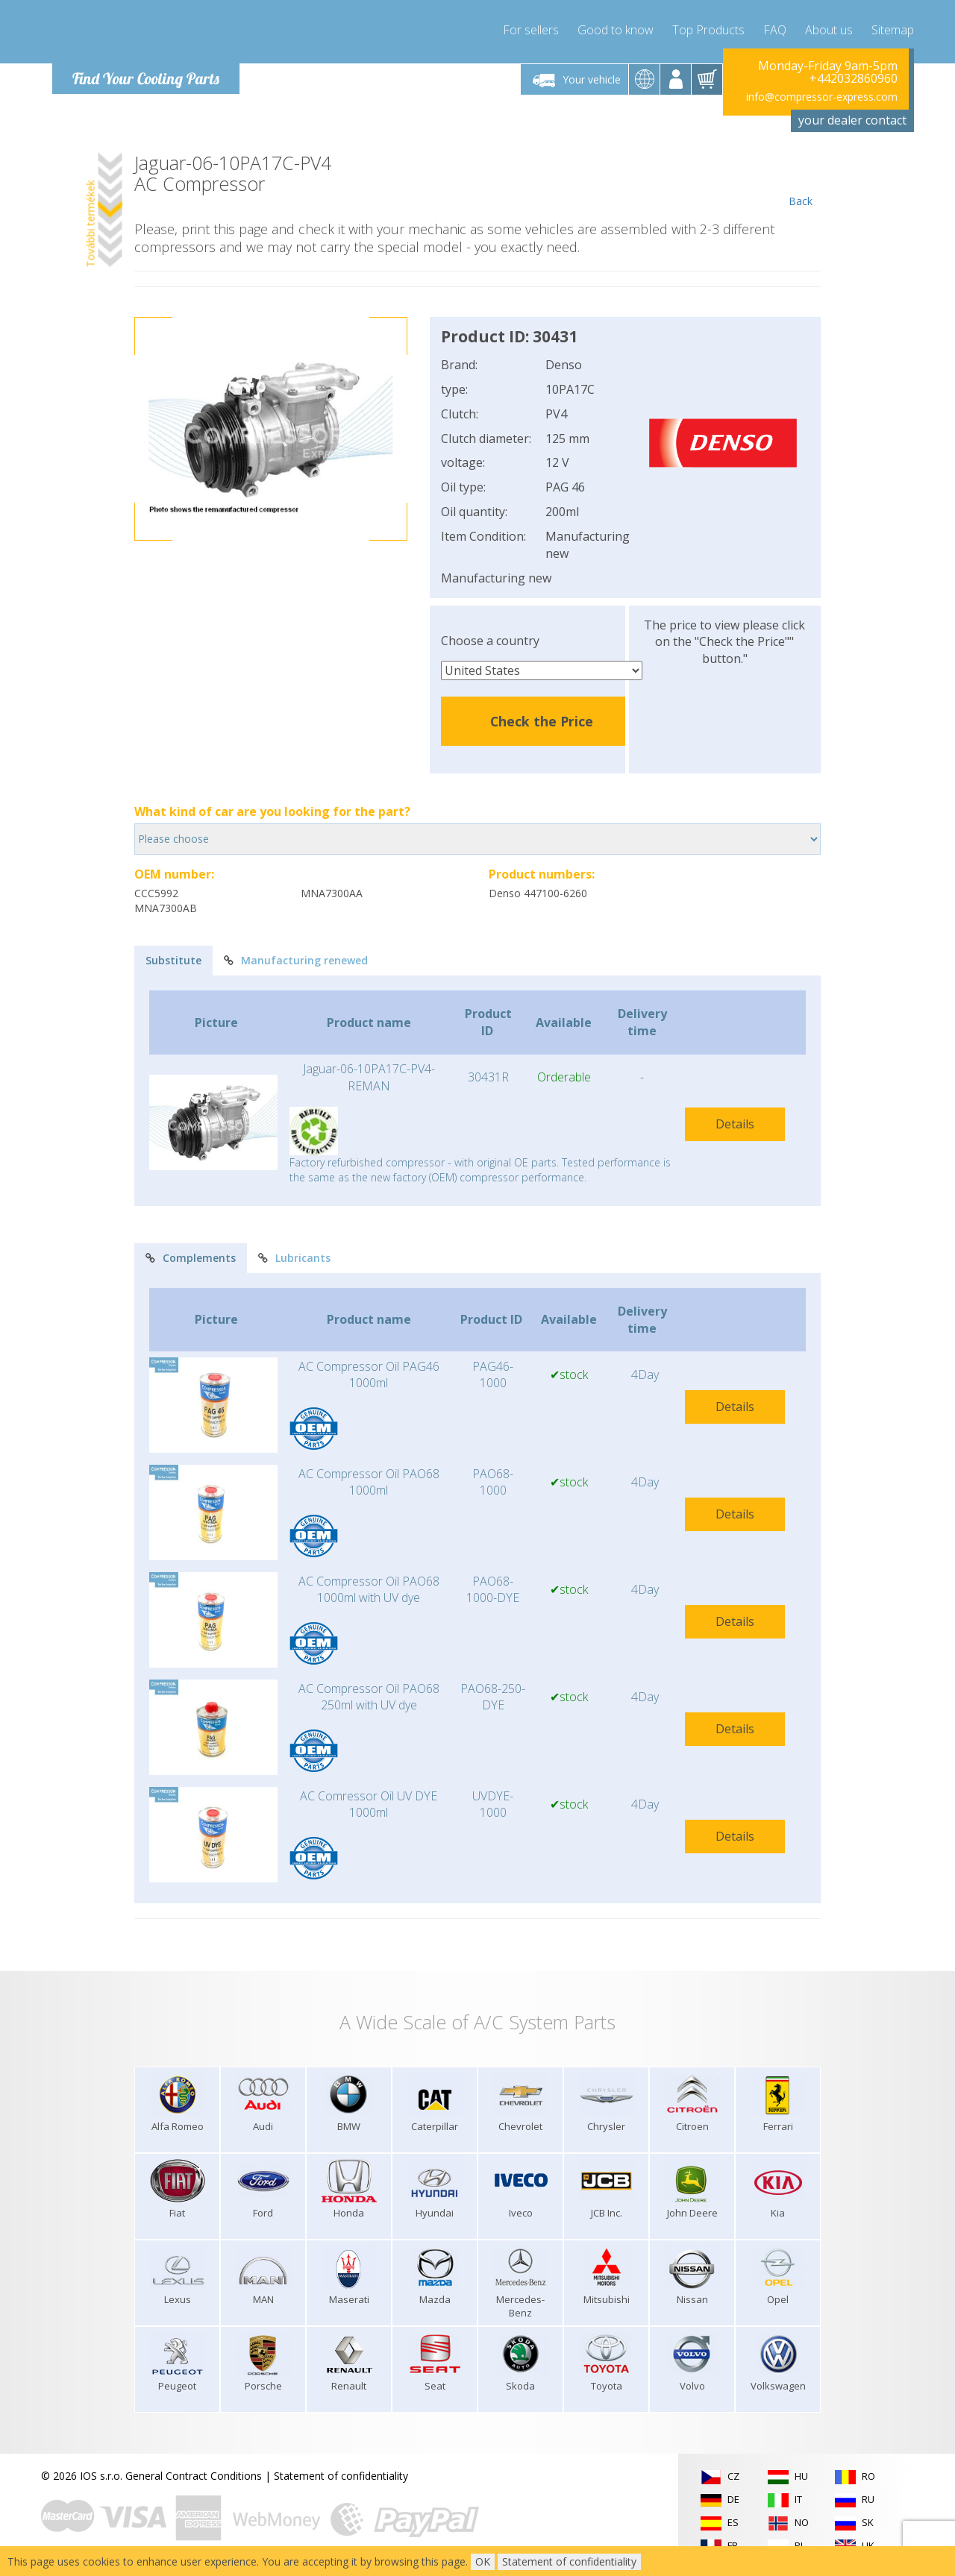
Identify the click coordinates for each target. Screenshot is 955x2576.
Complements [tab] (190, 1258)
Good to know (615, 29)
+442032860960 (854, 79)
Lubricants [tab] (294, 1258)
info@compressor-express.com (822, 96)
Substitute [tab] (173, 960)
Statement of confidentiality (341, 2476)
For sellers (531, 29)
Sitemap (892, 29)
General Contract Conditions (193, 2476)
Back (800, 180)
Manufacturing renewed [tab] (296, 960)
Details (735, 1124)
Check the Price (541, 721)
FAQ (774, 29)
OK (482, 2561)
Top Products (708, 29)
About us (829, 29)
